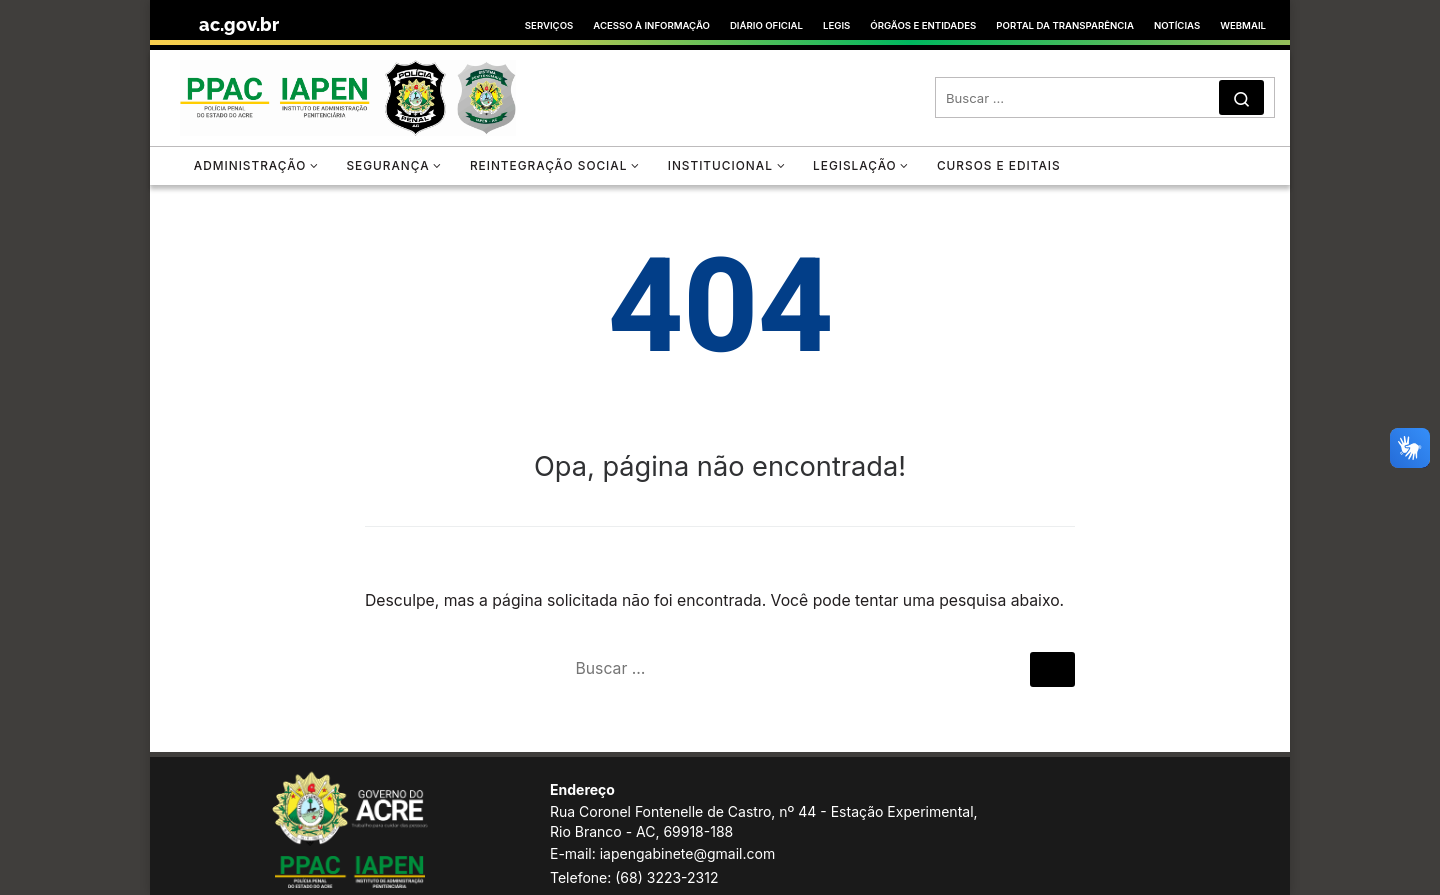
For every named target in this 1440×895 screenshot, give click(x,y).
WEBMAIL (1243, 25)
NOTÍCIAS (1177, 25)
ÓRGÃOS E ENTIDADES (923, 25)
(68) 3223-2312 (666, 877)
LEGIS (836, 25)
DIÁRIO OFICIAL (766, 25)
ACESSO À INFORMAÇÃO (651, 25)
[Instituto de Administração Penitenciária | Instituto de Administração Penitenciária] (348, 95)
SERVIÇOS (549, 25)
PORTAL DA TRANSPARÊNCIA (1065, 25)
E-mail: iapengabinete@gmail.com (662, 853)
